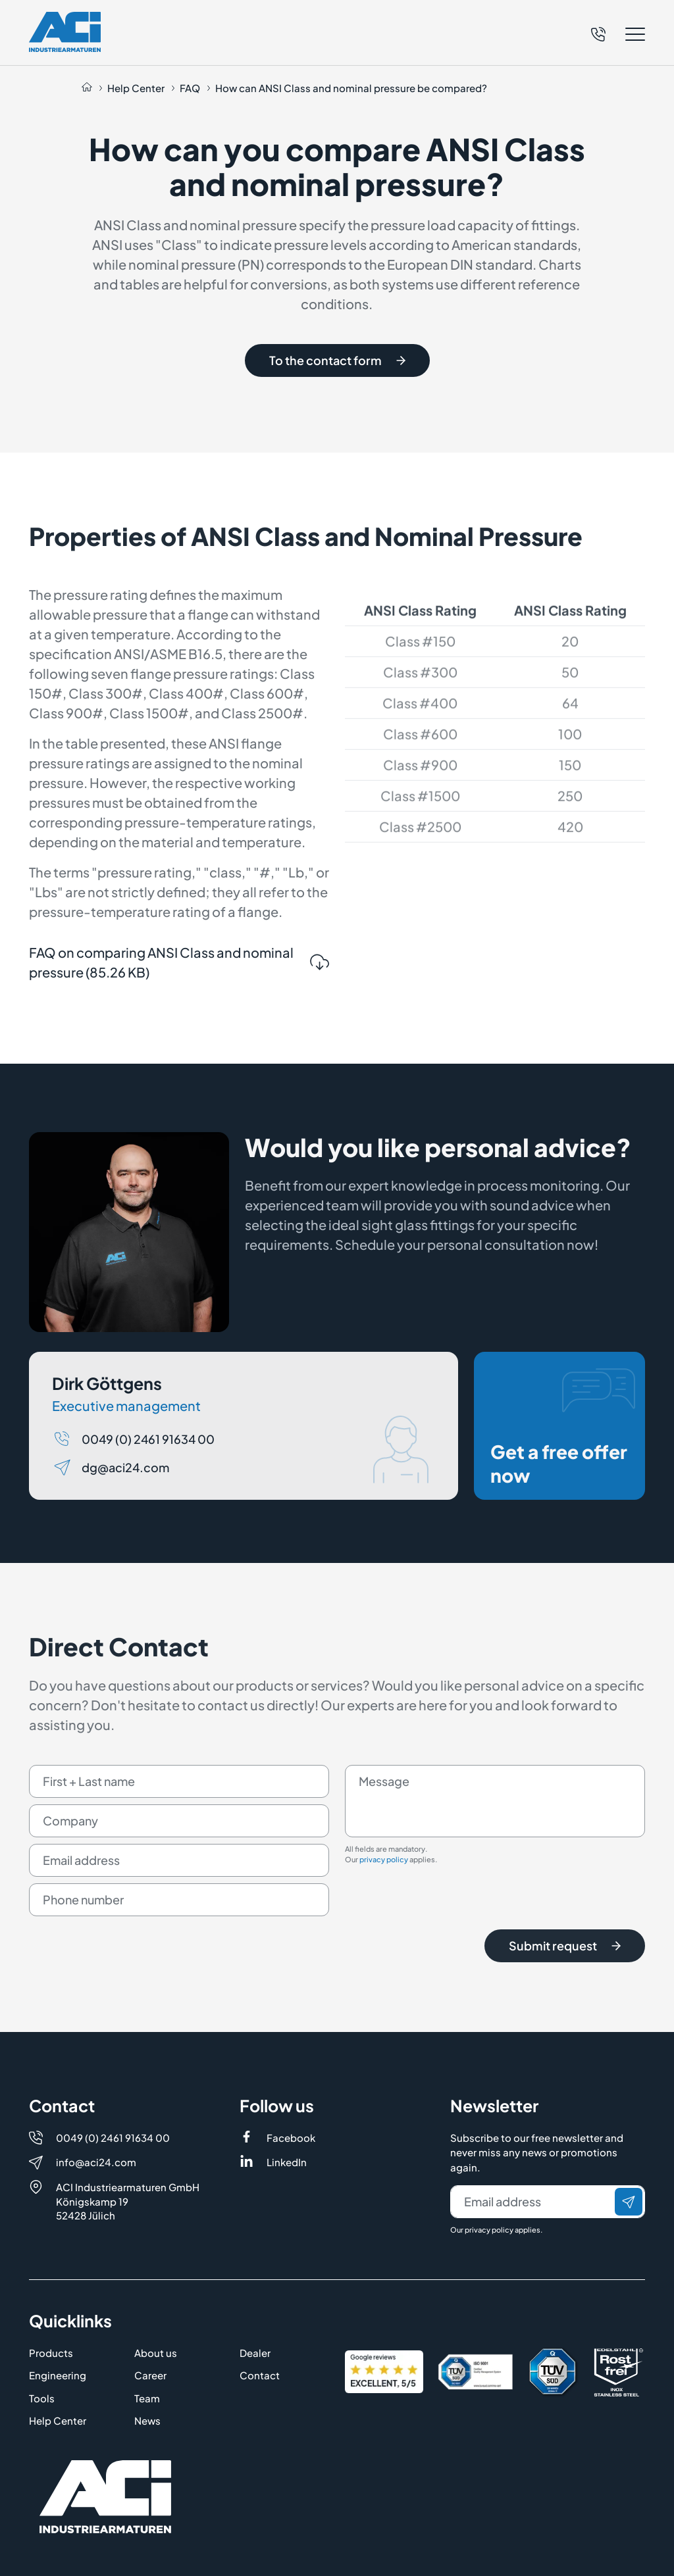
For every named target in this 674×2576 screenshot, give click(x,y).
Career (150, 2375)
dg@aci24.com (125, 1515)
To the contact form (337, 360)
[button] (618, 34)
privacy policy (383, 1908)
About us (155, 2352)
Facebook (291, 2137)
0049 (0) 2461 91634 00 (148, 1487)
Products (51, 2352)
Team (147, 2398)
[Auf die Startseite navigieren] (87, 88)
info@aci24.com (96, 2162)
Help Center (57, 2420)
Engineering (57, 2375)
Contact (260, 2375)
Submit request (565, 1994)
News (147, 2420)
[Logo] (65, 32)
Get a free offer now (562, 1475)
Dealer (255, 2352)
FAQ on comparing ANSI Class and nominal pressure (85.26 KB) (179, 1010)
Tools (42, 2398)
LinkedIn (287, 2162)
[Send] (628, 2202)
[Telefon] (598, 32)
